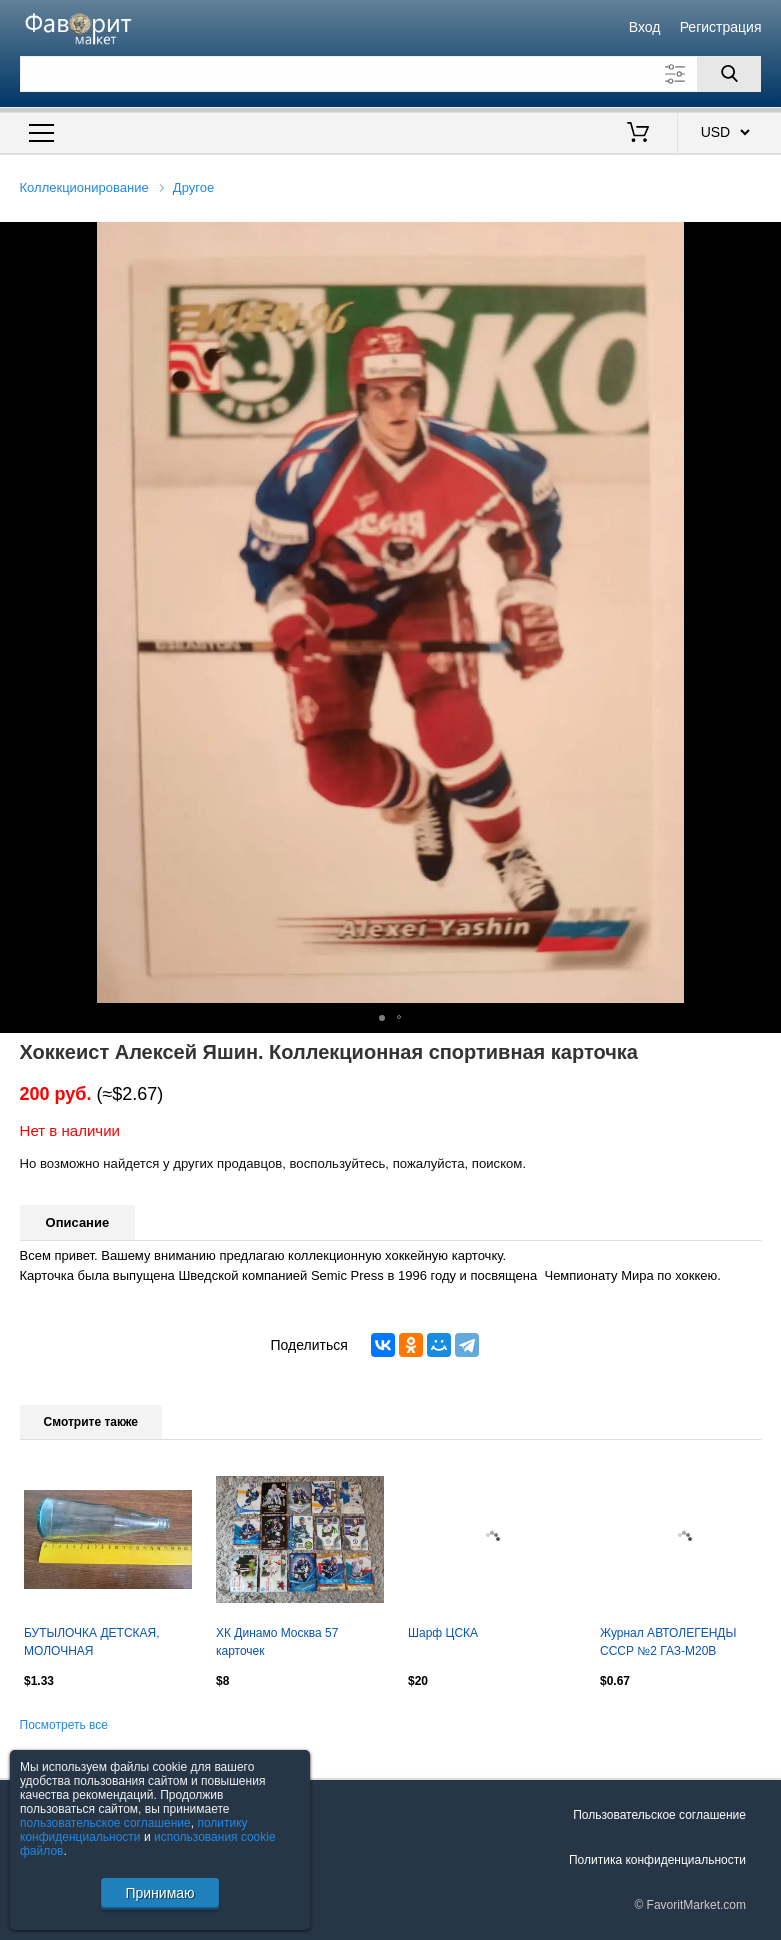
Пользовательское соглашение (659, 1815)
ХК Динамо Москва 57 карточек (277, 1642)
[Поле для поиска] (391, 74)
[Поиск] (729, 74)
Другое (193, 187)
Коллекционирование (84, 187)
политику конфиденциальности (134, 1830)
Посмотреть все (64, 1725)
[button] (763, 240)
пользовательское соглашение (105, 1823)
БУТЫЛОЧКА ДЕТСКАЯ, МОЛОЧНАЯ (92, 1642)
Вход (645, 27)
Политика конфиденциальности (657, 1860)
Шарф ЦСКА (443, 1633)
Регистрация (721, 27)
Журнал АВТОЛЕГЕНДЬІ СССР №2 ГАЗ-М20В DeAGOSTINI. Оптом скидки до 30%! (678, 1644)
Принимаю (159, 1893)
